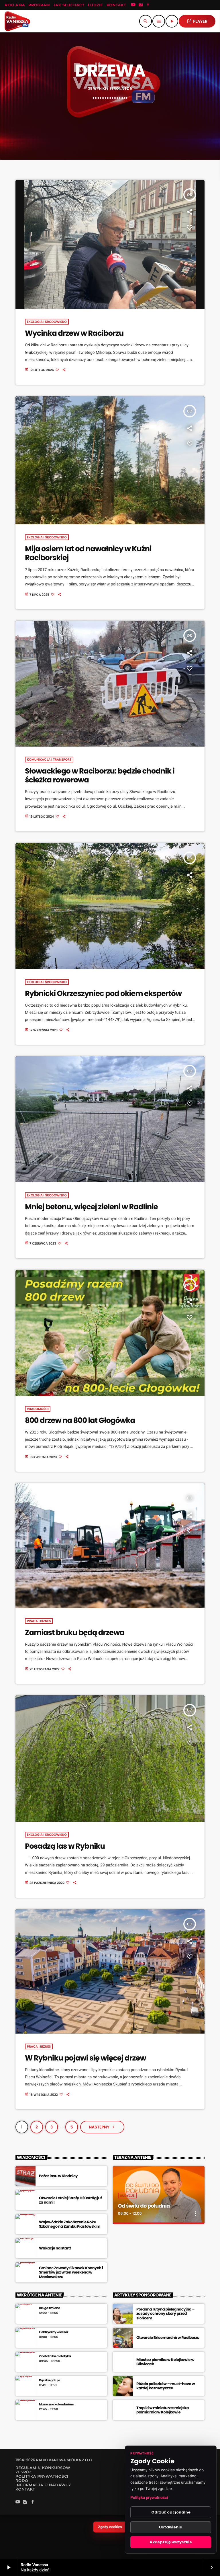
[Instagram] (140, 5)
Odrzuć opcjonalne (170, 2512)
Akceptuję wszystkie (171, 2542)
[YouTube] (133, 5)
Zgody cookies (110, 2531)
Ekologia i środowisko (47, 326)
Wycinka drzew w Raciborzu (74, 338)
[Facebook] (148, 5)
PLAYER (197, 21)
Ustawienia (170, 2527)
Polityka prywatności (149, 2497)
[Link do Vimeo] (17, 21)
